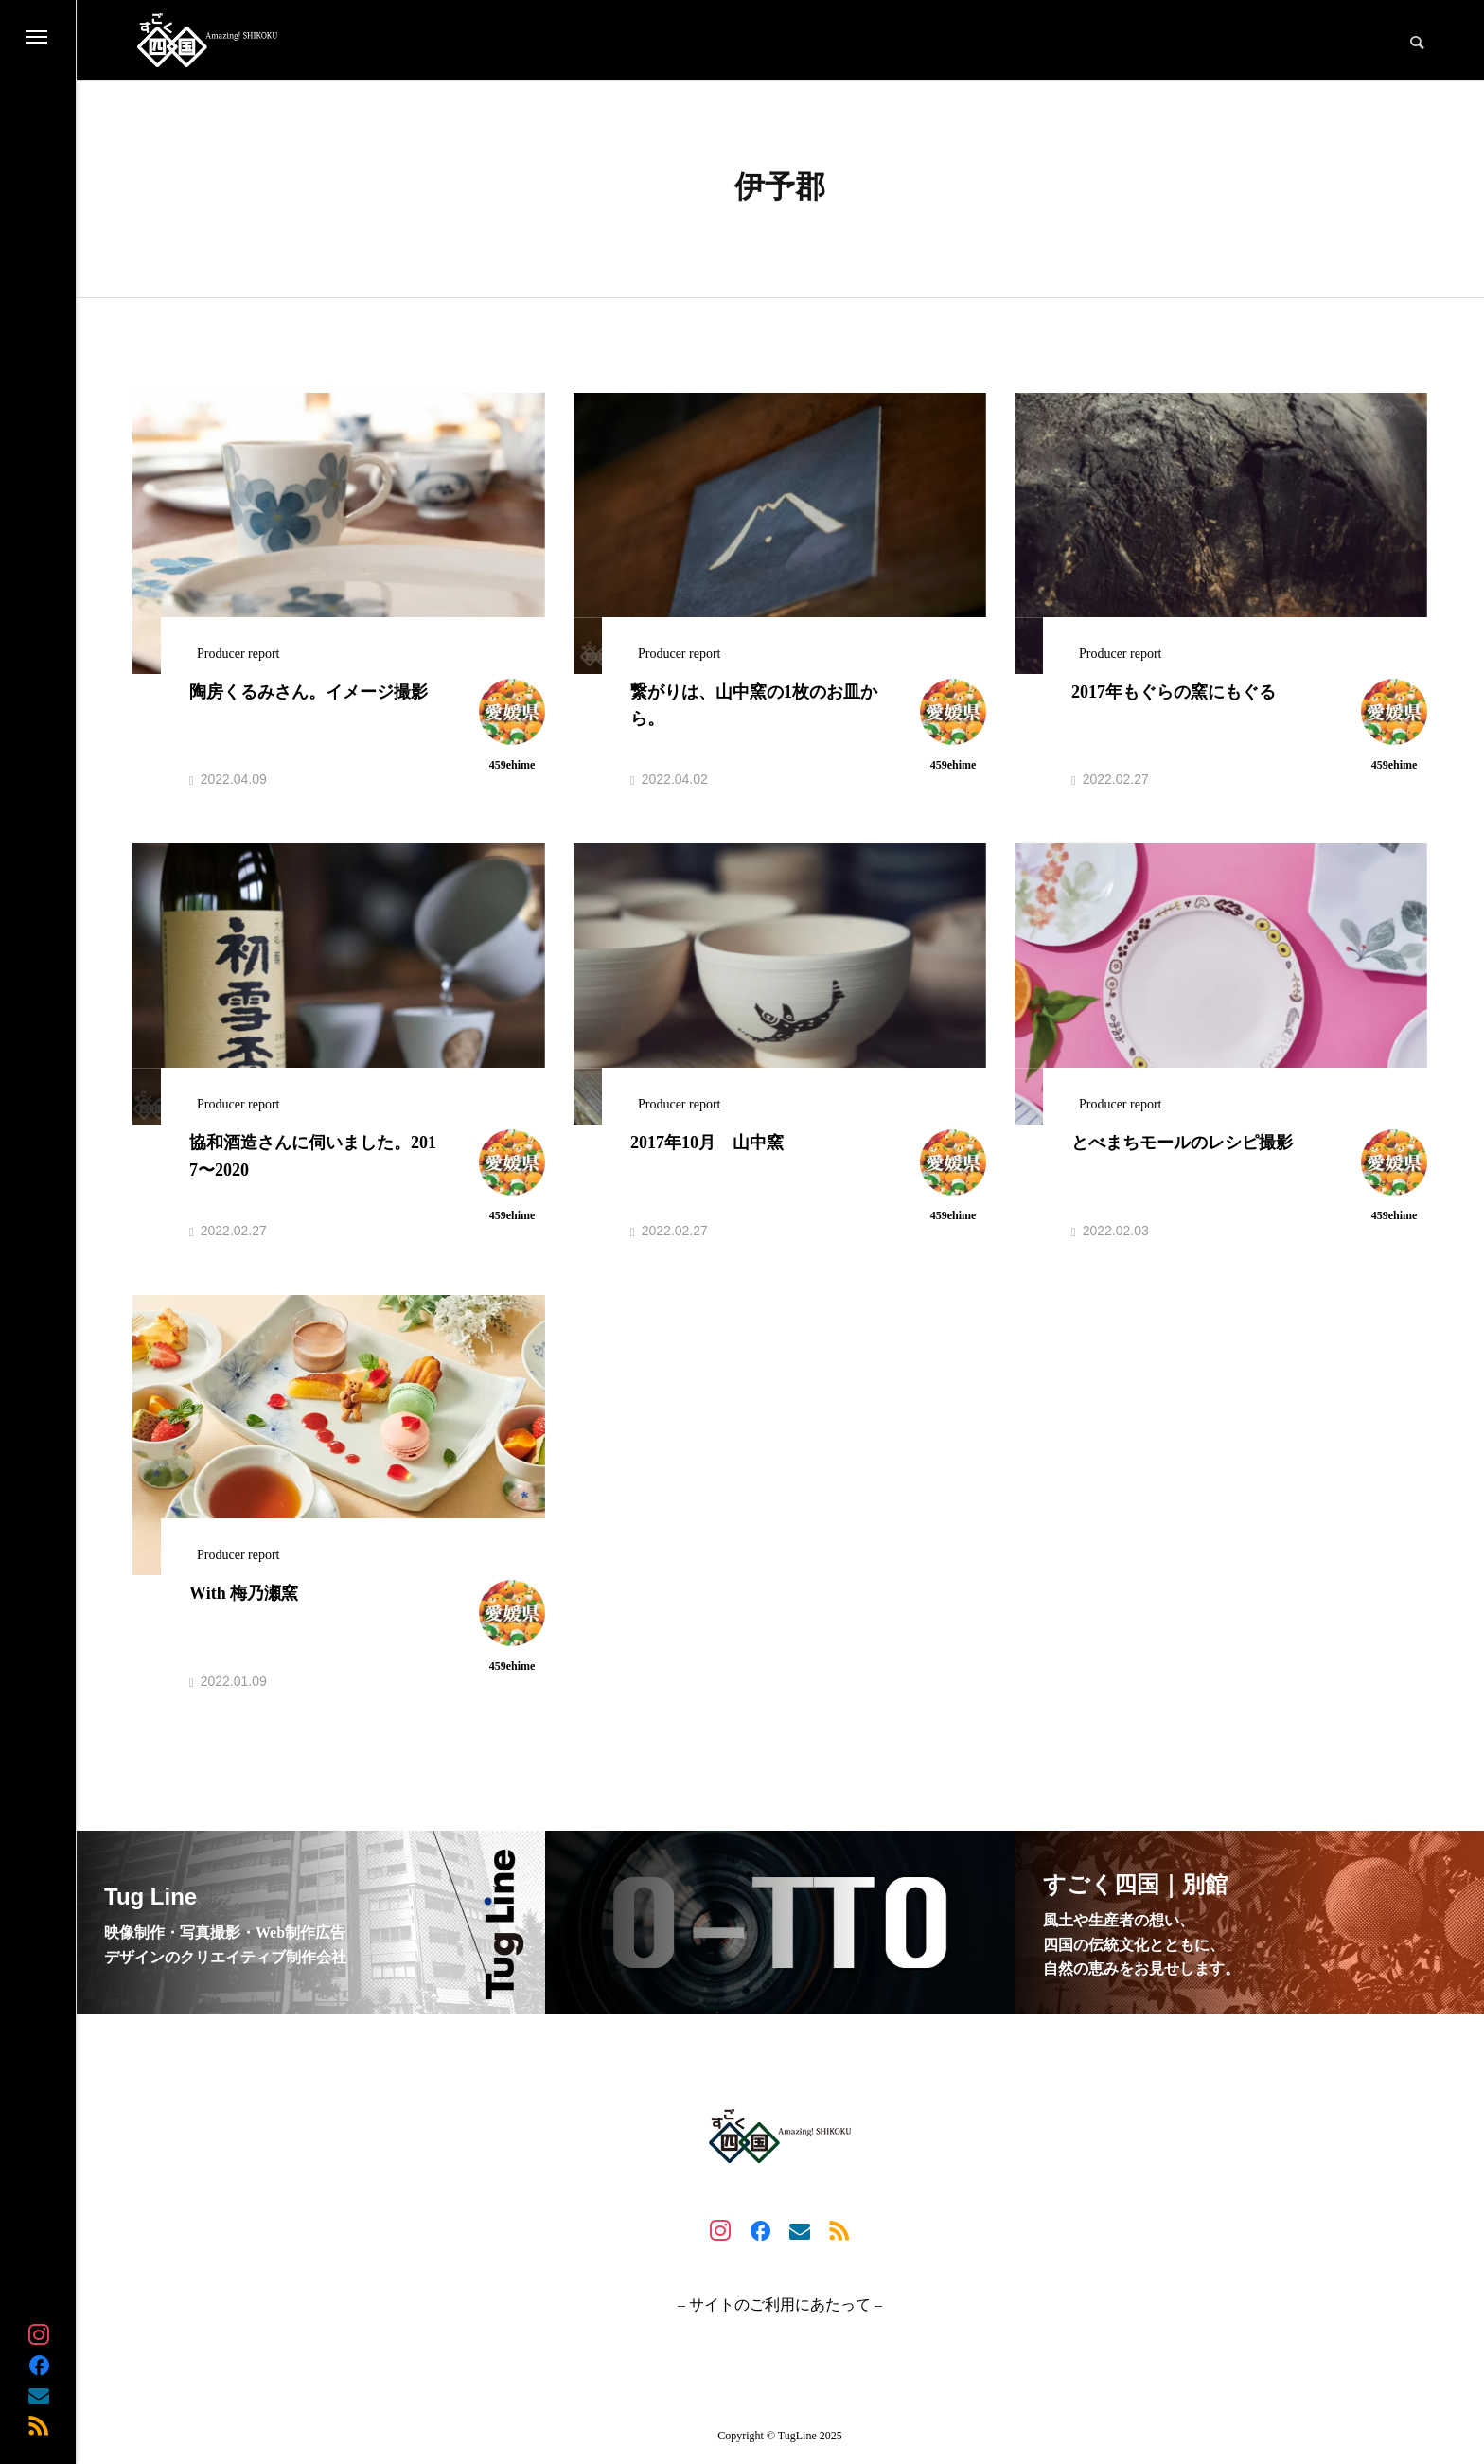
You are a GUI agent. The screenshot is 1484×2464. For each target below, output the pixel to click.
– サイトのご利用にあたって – (780, 2305)
